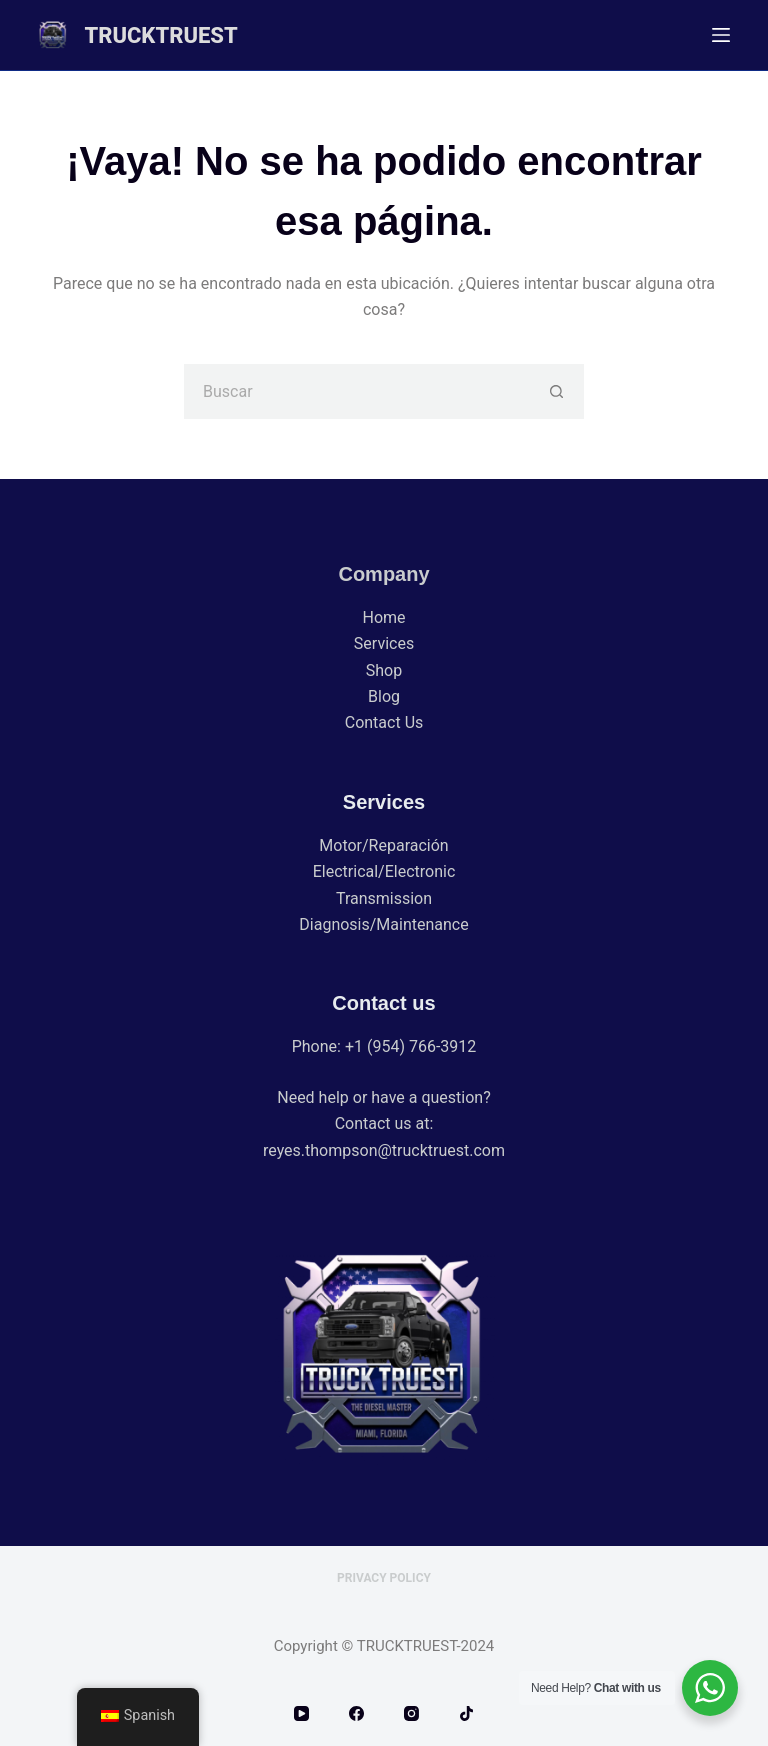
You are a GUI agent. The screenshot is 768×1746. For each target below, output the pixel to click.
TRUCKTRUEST (160, 35)
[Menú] (721, 35)
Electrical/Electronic (384, 871)
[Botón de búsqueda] (556, 391)
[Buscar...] (356, 391)
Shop (384, 670)
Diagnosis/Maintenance (383, 924)
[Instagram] (411, 1713)
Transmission (384, 898)
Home (383, 617)
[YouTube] (301, 1713)
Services (384, 643)
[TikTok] (466, 1713)
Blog (384, 696)
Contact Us (384, 722)
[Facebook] (356, 1713)
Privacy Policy (384, 1578)
